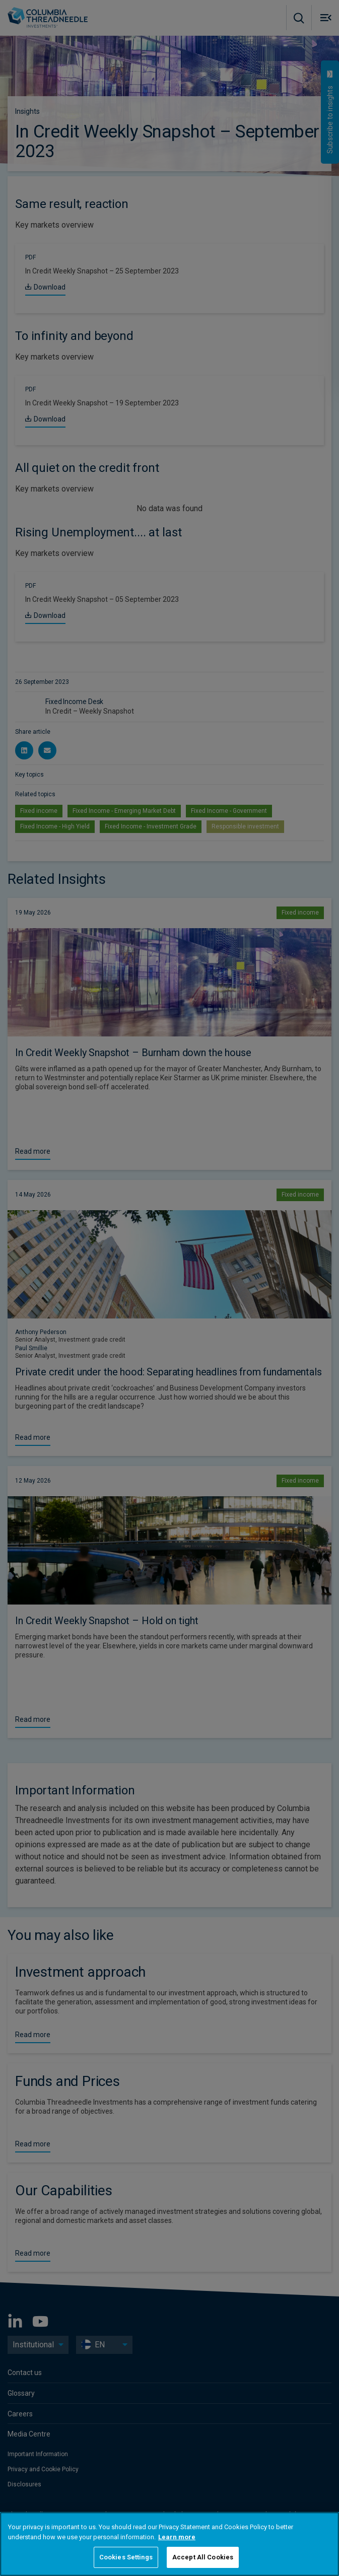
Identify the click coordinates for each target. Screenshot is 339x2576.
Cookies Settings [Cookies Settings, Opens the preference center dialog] (126, 2557)
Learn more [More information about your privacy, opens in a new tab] (176, 2537)
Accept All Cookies (202, 2557)
